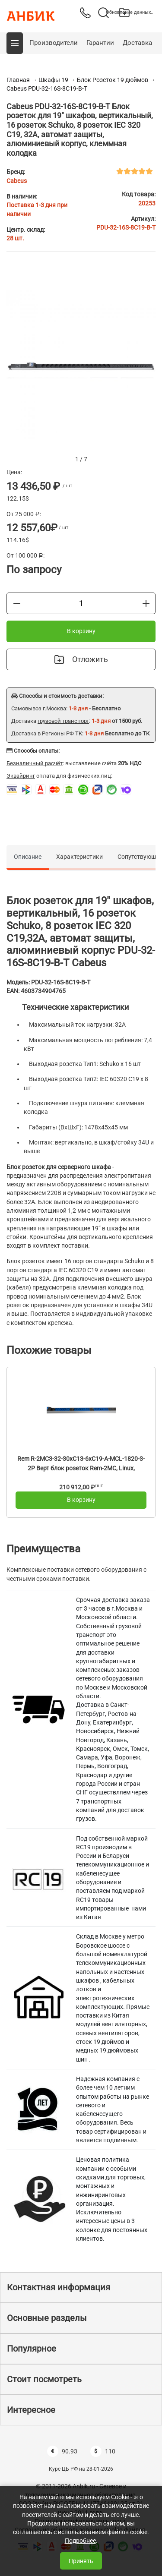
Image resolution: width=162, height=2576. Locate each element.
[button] (14, 43)
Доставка (137, 43)
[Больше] (146, 603)
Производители (53, 43)
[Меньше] (17, 603)
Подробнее (80, 2540)
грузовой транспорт (63, 721)
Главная (18, 79)
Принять (81, 2560)
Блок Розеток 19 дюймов (112, 79)
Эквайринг (20, 775)
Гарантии (100, 43)
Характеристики (79, 856)
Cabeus (16, 180)
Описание (27, 856)
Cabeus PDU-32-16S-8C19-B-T (46, 88)
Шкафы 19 (53, 79)
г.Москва (54, 708)
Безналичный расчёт (34, 763)
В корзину (81, 630)
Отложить (81, 659)
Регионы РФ (58, 733)
